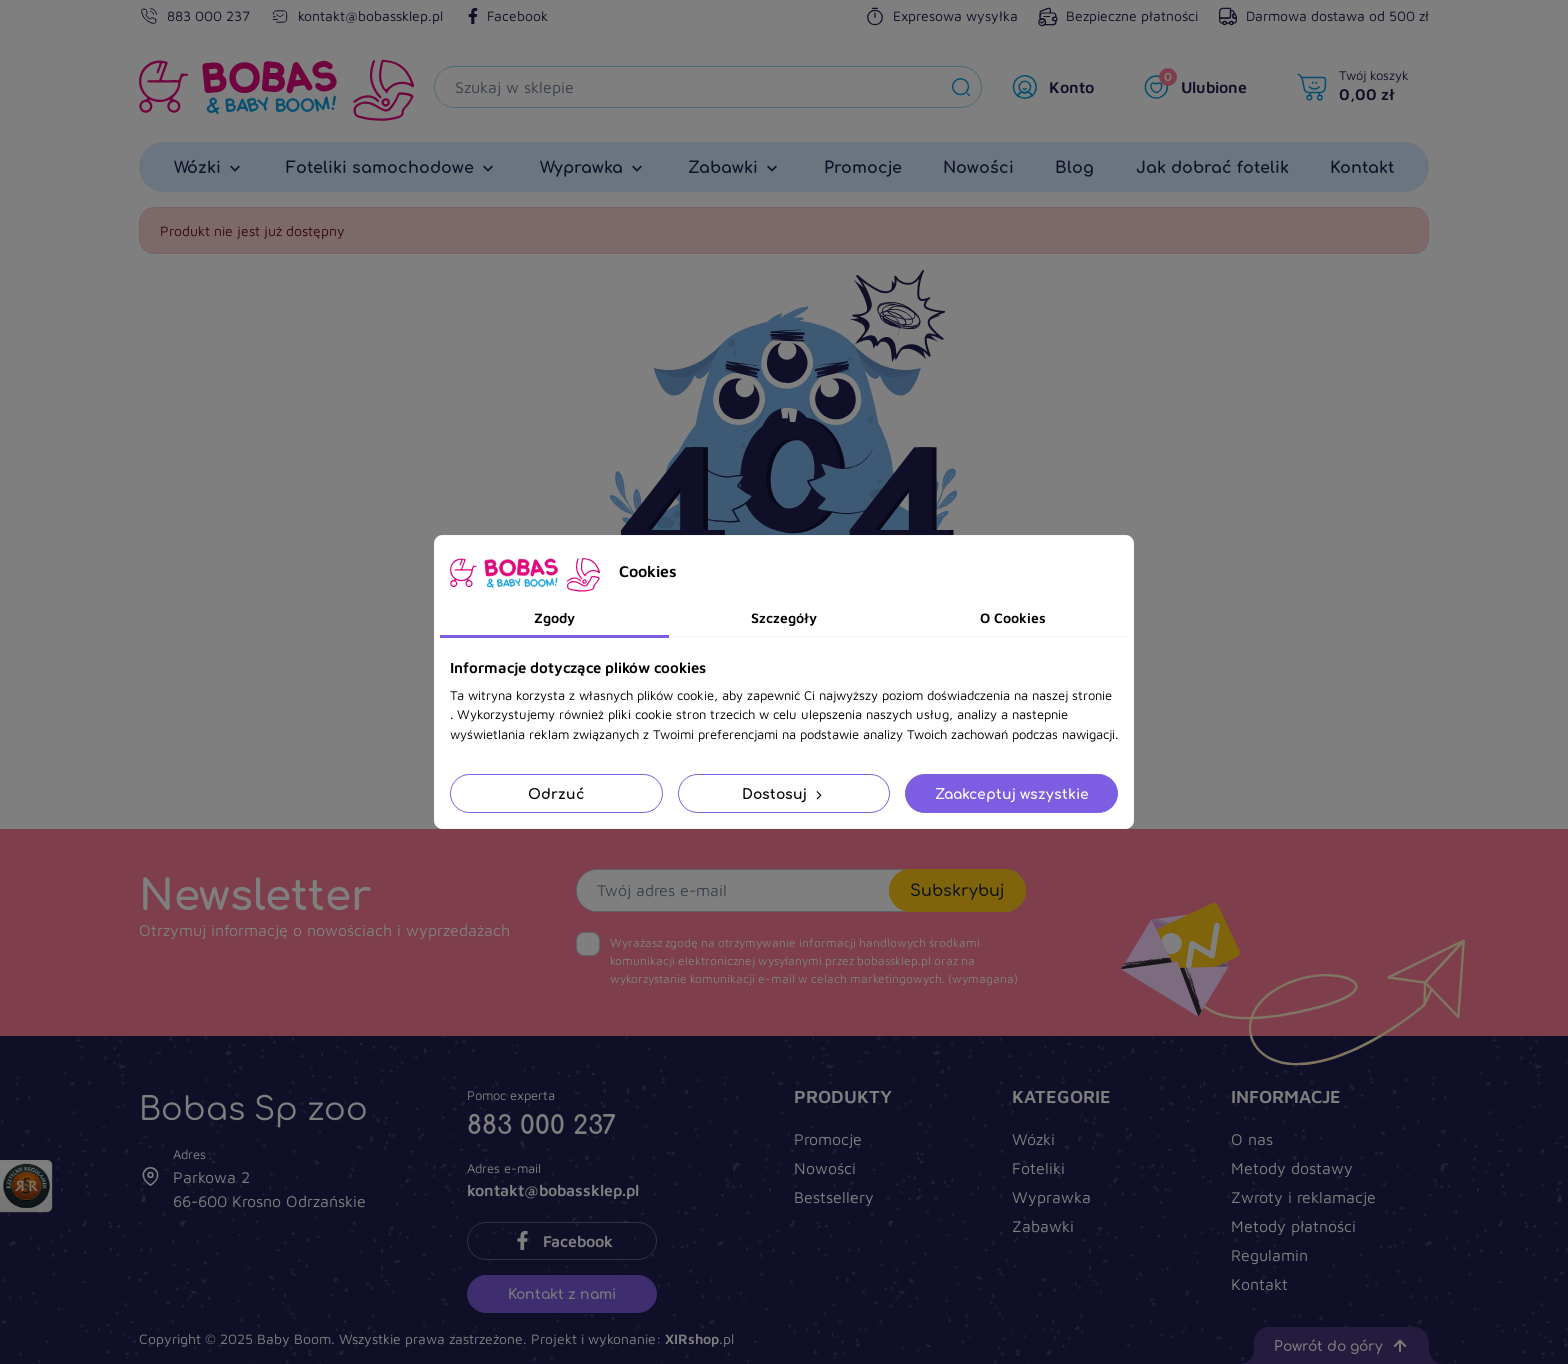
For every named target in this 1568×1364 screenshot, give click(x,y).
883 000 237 (208, 15)
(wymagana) (814, 960)
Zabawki (1043, 1226)
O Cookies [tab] (1013, 617)
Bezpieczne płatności (1118, 16)
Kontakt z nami (562, 1293)
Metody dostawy (1292, 1168)
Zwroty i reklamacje (1303, 1197)
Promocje (828, 1139)
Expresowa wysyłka (941, 16)
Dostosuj (784, 793)
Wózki (1033, 1139)
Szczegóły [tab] (784, 617)
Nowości (825, 1168)
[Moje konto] (1058, 87)
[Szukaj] (688, 87)
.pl (699, 1338)
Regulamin (1269, 1255)
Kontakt (1259, 1284)
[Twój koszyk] (1358, 87)
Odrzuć (556, 793)
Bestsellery (834, 1197)
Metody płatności (1293, 1226)
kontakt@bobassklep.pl (370, 15)
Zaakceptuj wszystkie (1012, 793)
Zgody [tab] (554, 617)
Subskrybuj (957, 890)
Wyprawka (1051, 1197)
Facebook (505, 16)
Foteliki (1038, 1168)
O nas (1252, 1139)
